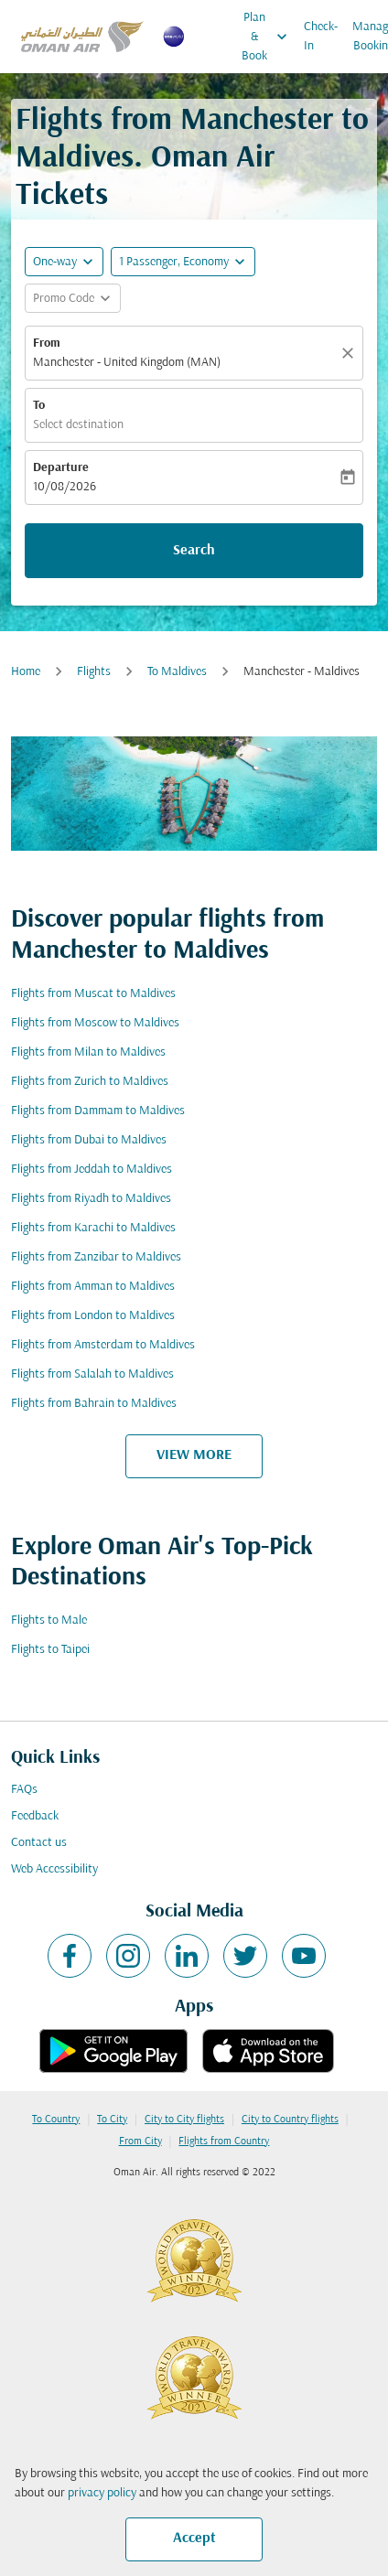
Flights (94, 672)
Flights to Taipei (50, 1650)
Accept (194, 2538)
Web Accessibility (54, 1869)
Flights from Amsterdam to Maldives (103, 1345)
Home (25, 672)
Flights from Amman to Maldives (93, 1286)
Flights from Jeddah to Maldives (91, 1169)
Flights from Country (223, 2141)
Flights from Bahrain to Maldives (94, 1404)
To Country (56, 2119)
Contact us (39, 1843)
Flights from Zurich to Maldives (89, 1082)
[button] (183, 261)
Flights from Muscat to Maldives (93, 994)
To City (112, 2119)
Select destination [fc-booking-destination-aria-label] (78, 425)
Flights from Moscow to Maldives (95, 1023)
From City (140, 2141)
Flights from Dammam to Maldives (98, 1111)
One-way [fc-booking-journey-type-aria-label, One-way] (55, 262)
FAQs (24, 1790)
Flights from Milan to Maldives (88, 1052)
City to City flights (184, 2119)
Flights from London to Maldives (93, 1316)
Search (194, 550)
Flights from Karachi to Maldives (93, 1228)
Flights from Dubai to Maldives (89, 1140)
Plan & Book (269, 37)
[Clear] (350, 353)
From (46, 343)
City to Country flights (290, 2119)
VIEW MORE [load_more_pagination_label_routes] (194, 1455)
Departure (61, 468)
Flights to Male (49, 1620)
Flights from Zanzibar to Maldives (96, 1257)
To (39, 406)
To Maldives (177, 672)
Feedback (35, 1816)
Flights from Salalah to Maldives (92, 1374)
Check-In (321, 36)
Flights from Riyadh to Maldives (91, 1199)
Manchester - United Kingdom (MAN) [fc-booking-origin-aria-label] (127, 363)
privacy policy (102, 2493)
